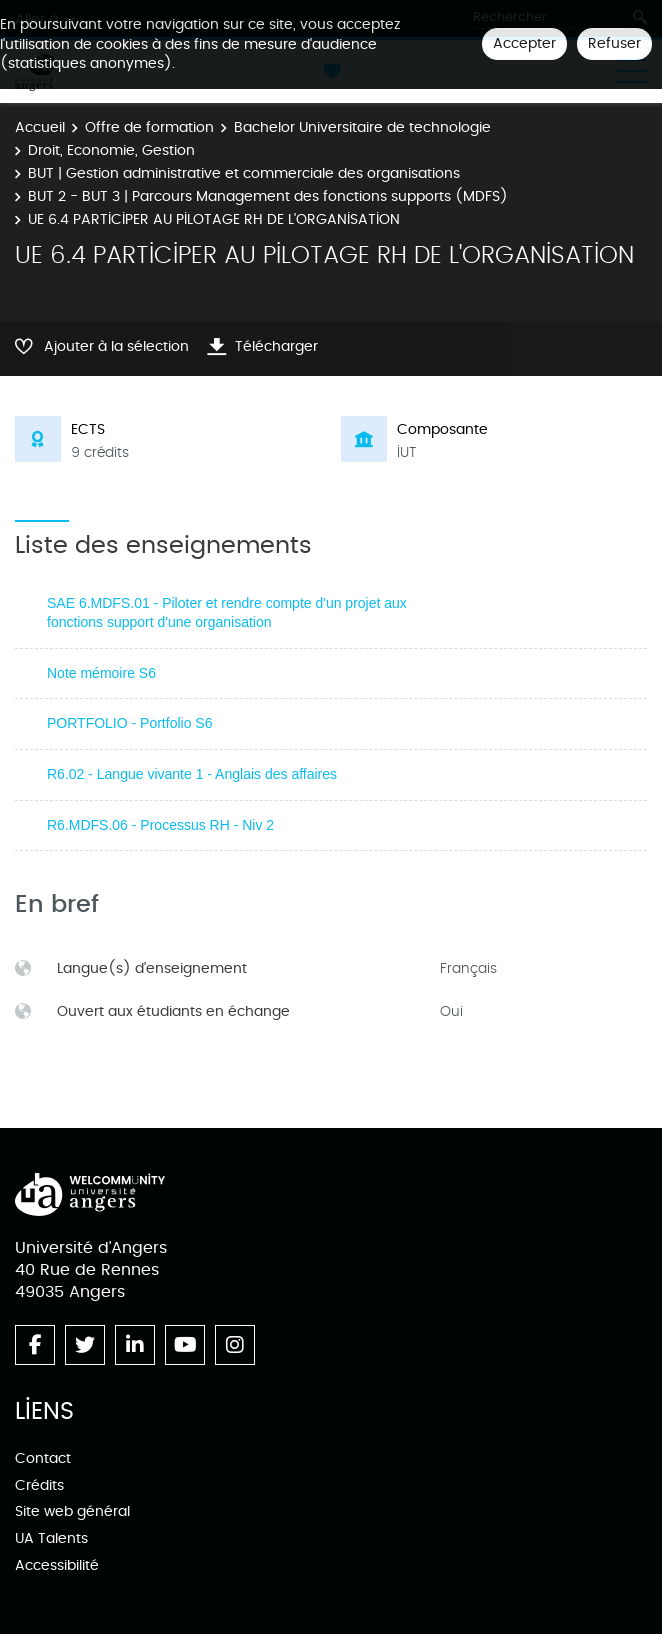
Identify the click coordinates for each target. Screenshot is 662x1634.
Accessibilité (57, 1565)
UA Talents (51, 1538)
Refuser (614, 43)
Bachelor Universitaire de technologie (362, 127)
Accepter (524, 43)
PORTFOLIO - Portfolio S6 (129, 723)
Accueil (40, 127)
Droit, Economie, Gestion (111, 150)
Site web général (72, 1511)
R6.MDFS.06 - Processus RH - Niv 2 (160, 825)
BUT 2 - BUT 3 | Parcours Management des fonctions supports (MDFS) (268, 196)
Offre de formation (149, 127)
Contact (43, 1458)
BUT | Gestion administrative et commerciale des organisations (244, 173)
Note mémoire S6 (101, 673)
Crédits (39, 1485)
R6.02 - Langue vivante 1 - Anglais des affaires (192, 774)
